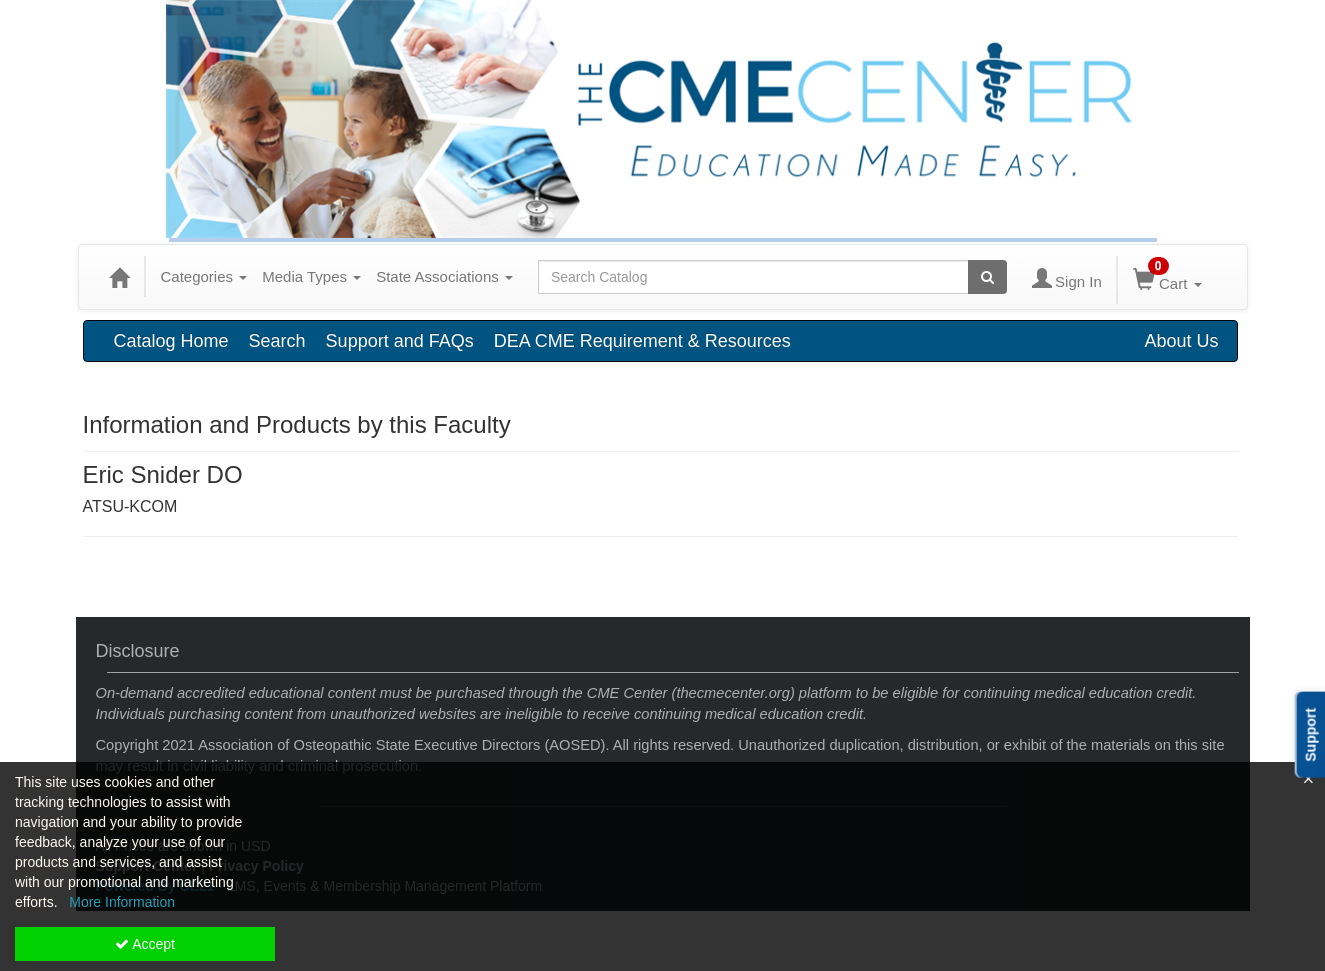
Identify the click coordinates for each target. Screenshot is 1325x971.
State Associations (444, 276)
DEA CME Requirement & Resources (642, 341)
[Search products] (987, 277)
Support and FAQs (400, 341)
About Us (1181, 341)
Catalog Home (171, 341)
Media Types (311, 276)
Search (277, 341)
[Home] (119, 277)
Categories (204, 276)
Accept (145, 944)
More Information (122, 902)
